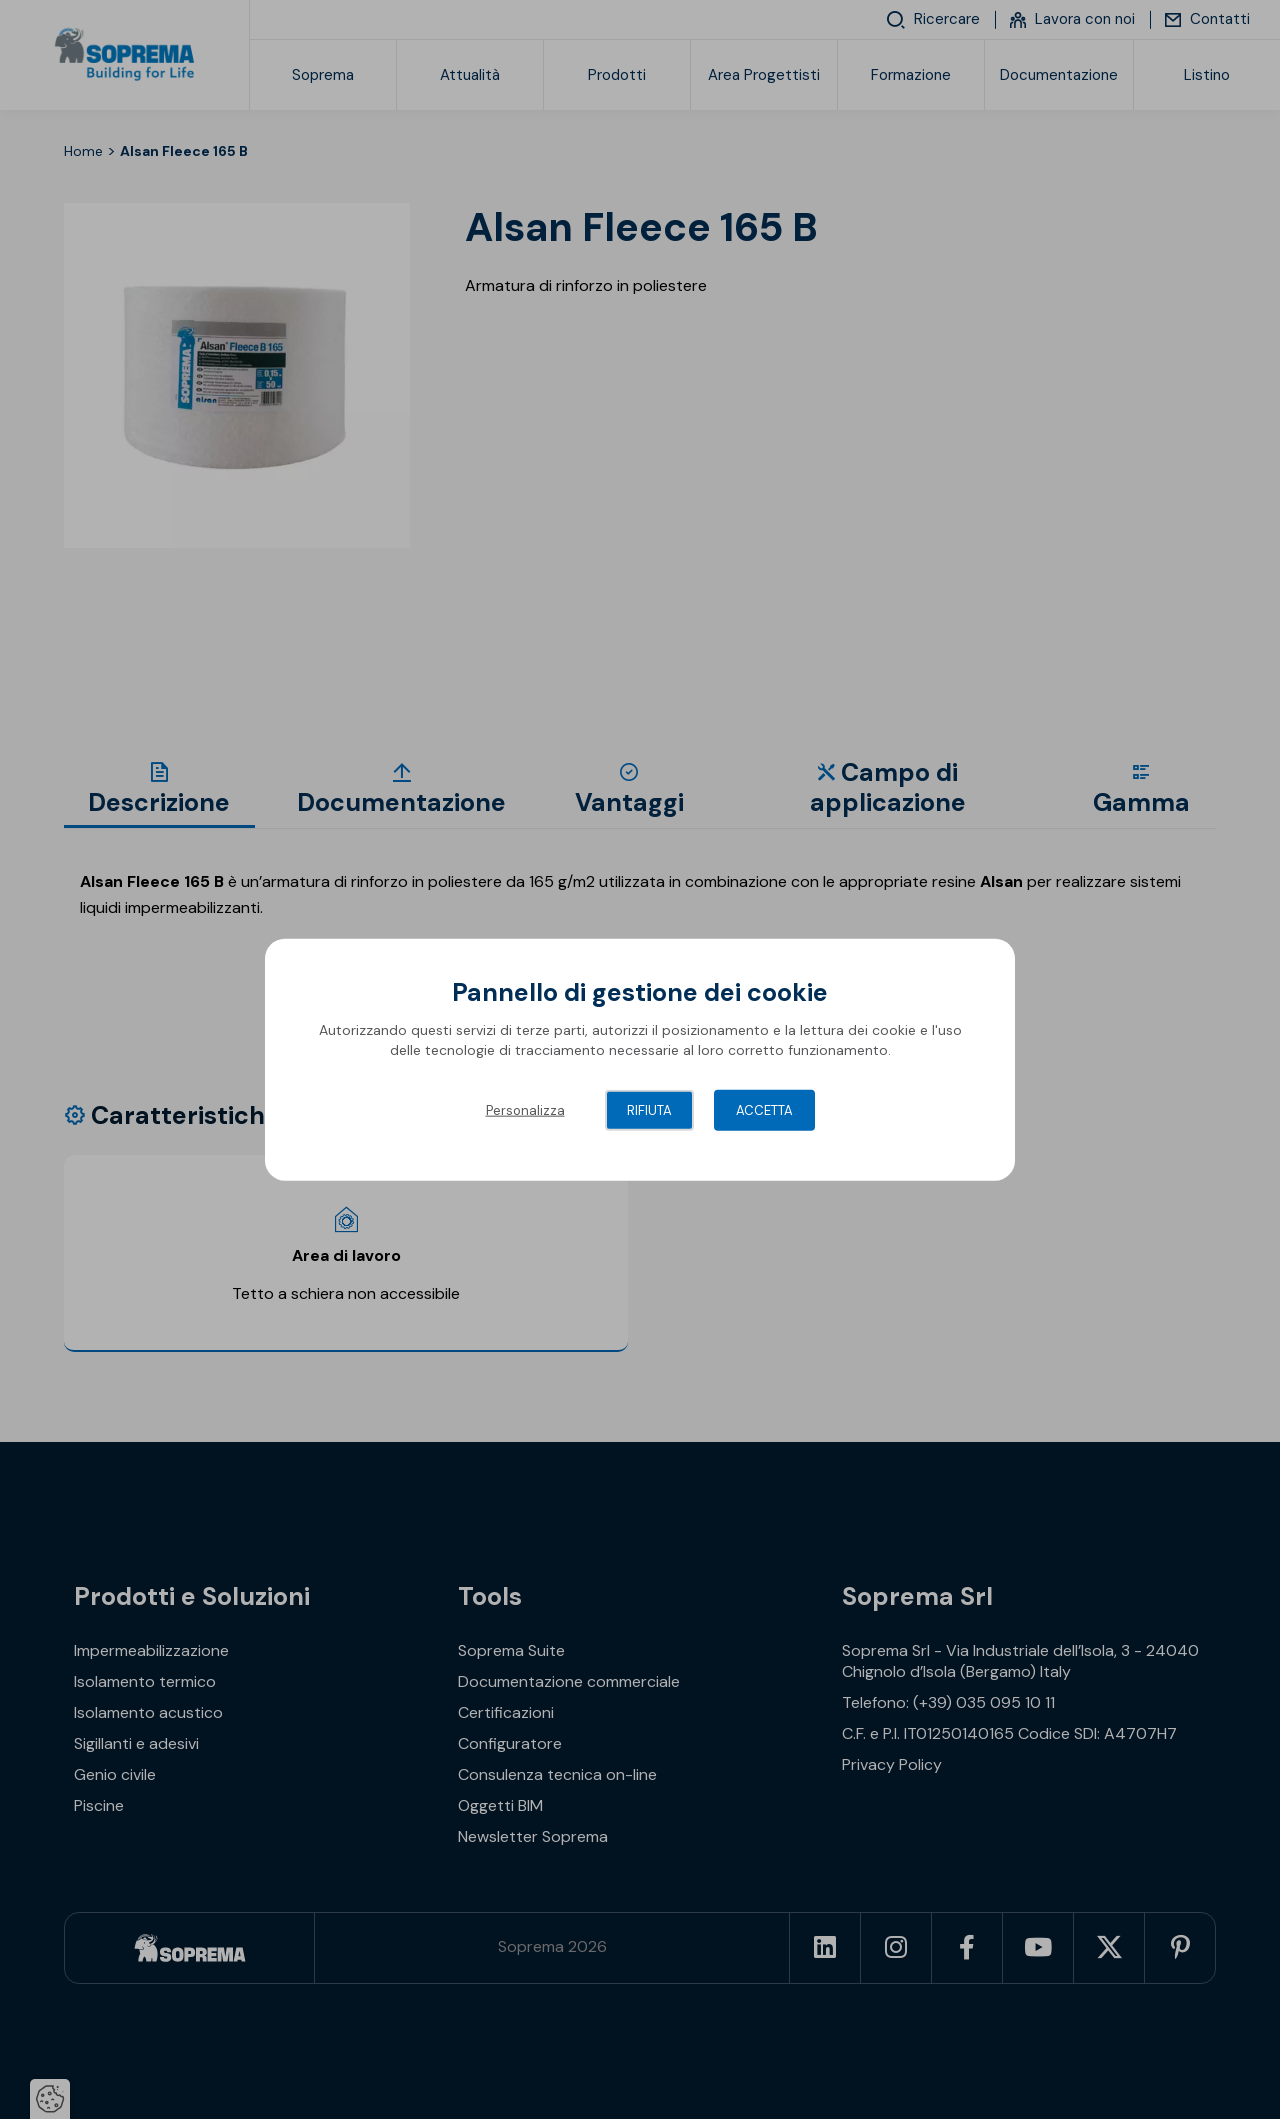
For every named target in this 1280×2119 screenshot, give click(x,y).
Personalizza (525, 1110)
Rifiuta (649, 1110)
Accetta (764, 1110)
